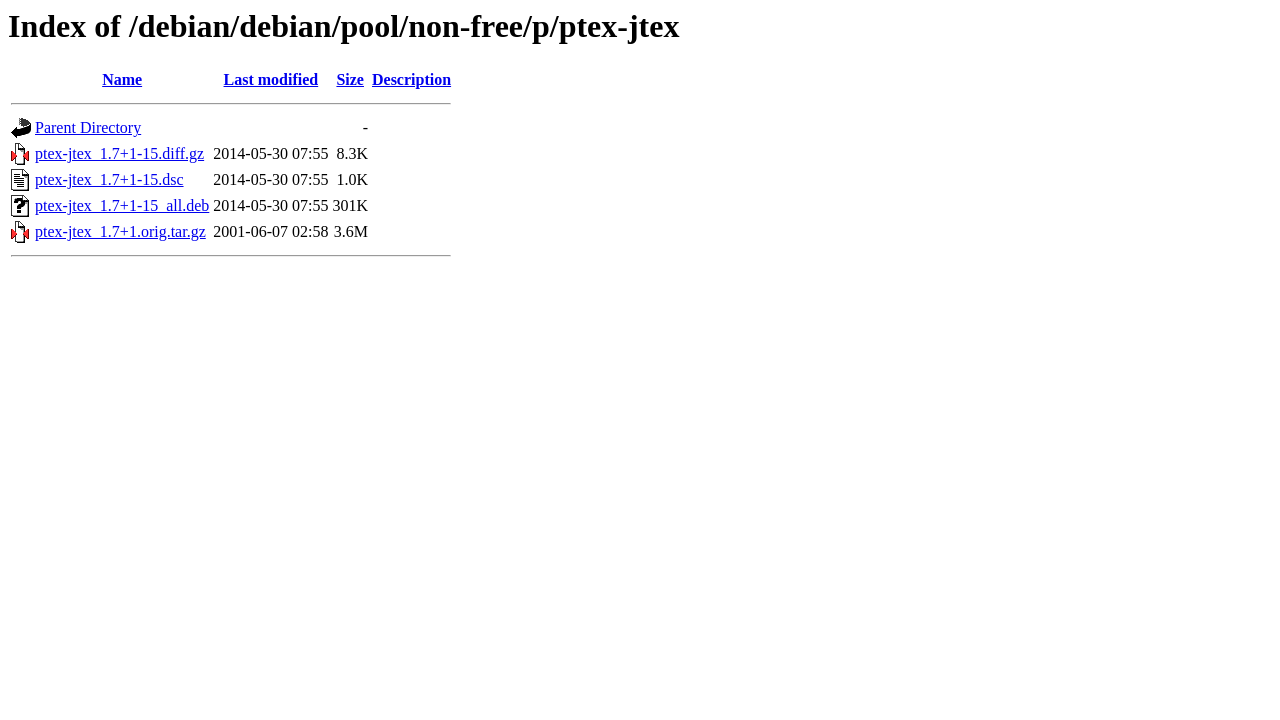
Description (411, 79)
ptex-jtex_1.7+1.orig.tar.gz (120, 231)
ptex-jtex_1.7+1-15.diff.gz (119, 153)
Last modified (271, 79)
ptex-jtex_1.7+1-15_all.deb (122, 205)
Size (350, 79)
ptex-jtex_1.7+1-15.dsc (109, 179)
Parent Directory (88, 127)
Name (122, 79)
